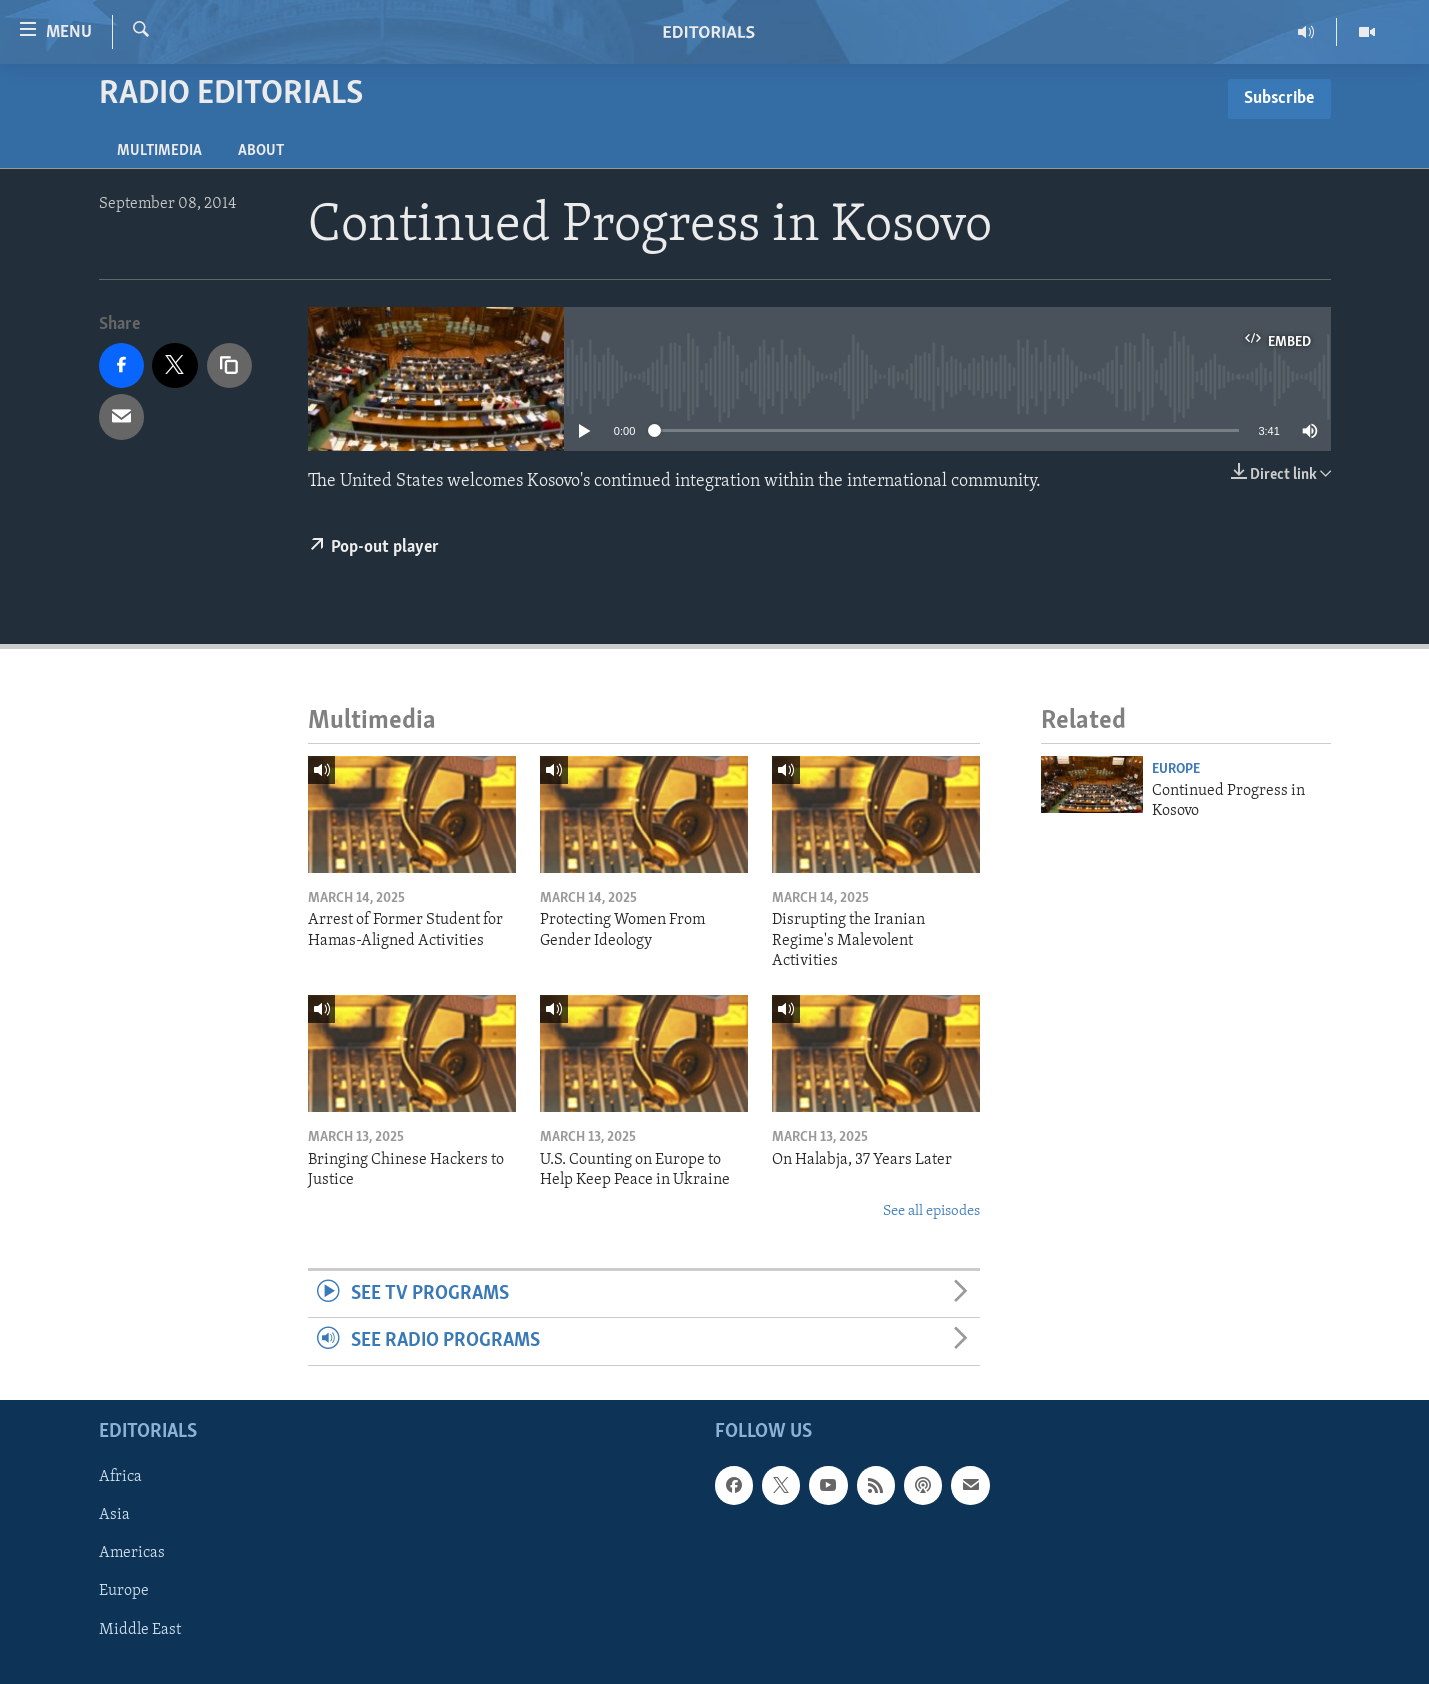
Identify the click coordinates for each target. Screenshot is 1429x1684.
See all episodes (931, 1211)
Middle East (140, 1629)
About (261, 151)
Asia (114, 1515)
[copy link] (230, 366)
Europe (1176, 769)
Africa (120, 1477)
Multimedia (159, 151)
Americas (132, 1553)
